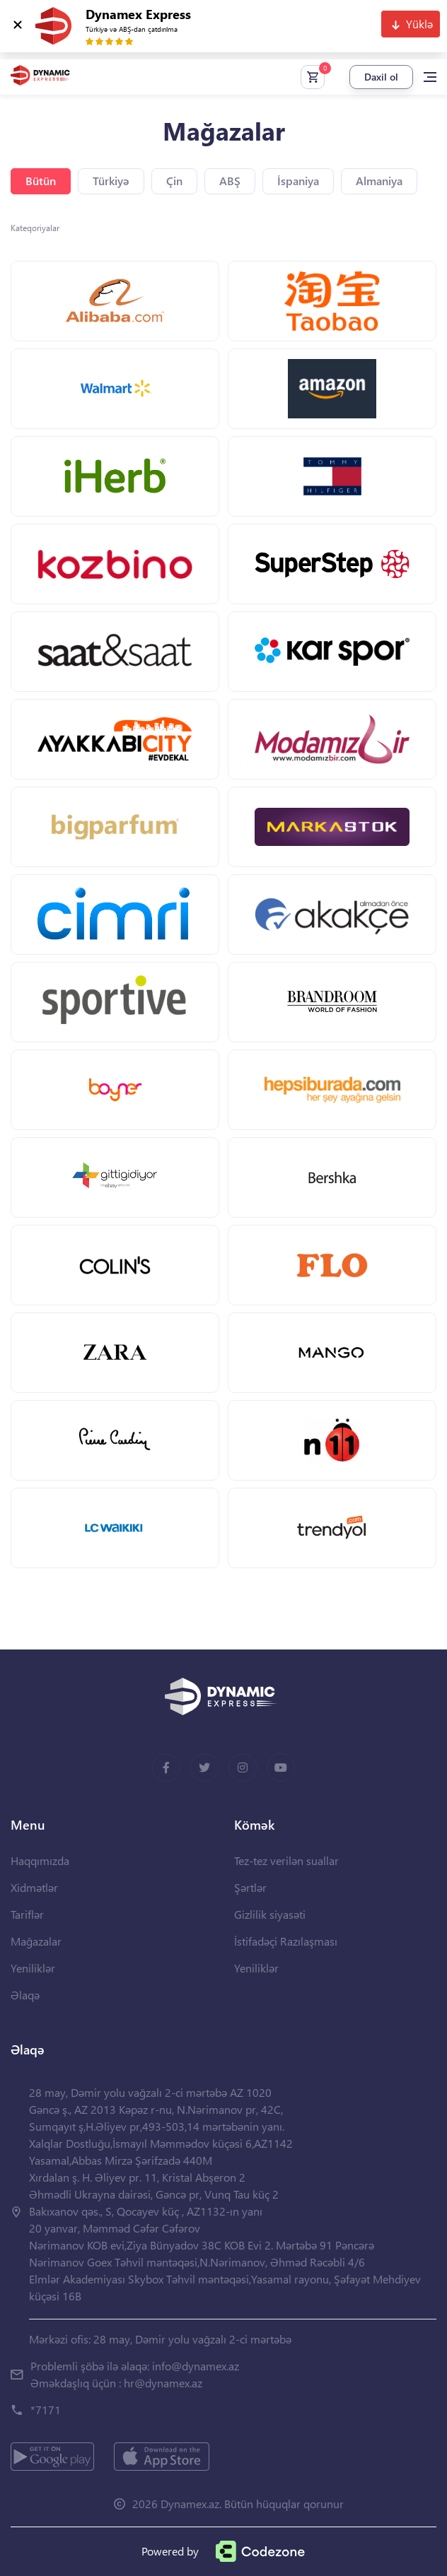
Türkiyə (111, 180)
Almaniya (379, 180)
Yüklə (419, 23)
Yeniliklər (33, 1967)
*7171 (45, 2409)
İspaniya (298, 180)
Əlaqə (25, 1994)
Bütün (40, 180)
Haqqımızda (40, 1860)
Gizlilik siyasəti (270, 1914)
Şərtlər (250, 1887)
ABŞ (229, 180)
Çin (174, 180)
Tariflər (27, 1914)
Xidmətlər (34, 1887)
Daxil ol (381, 76)
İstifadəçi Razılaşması (285, 1941)
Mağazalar (36, 1941)
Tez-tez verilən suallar (286, 1860)
